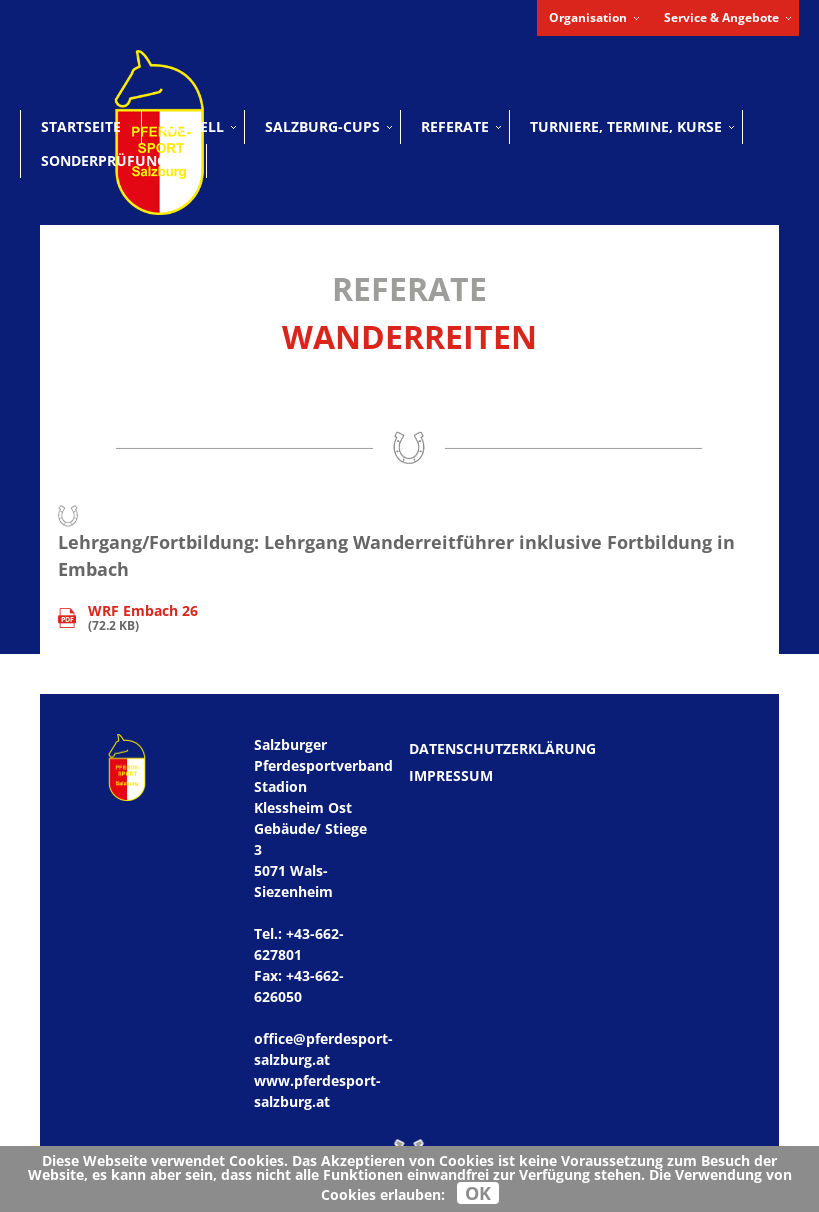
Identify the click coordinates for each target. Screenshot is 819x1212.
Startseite (81, 126)
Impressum (451, 775)
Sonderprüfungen (113, 160)
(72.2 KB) (128, 618)
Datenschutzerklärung (502, 748)
